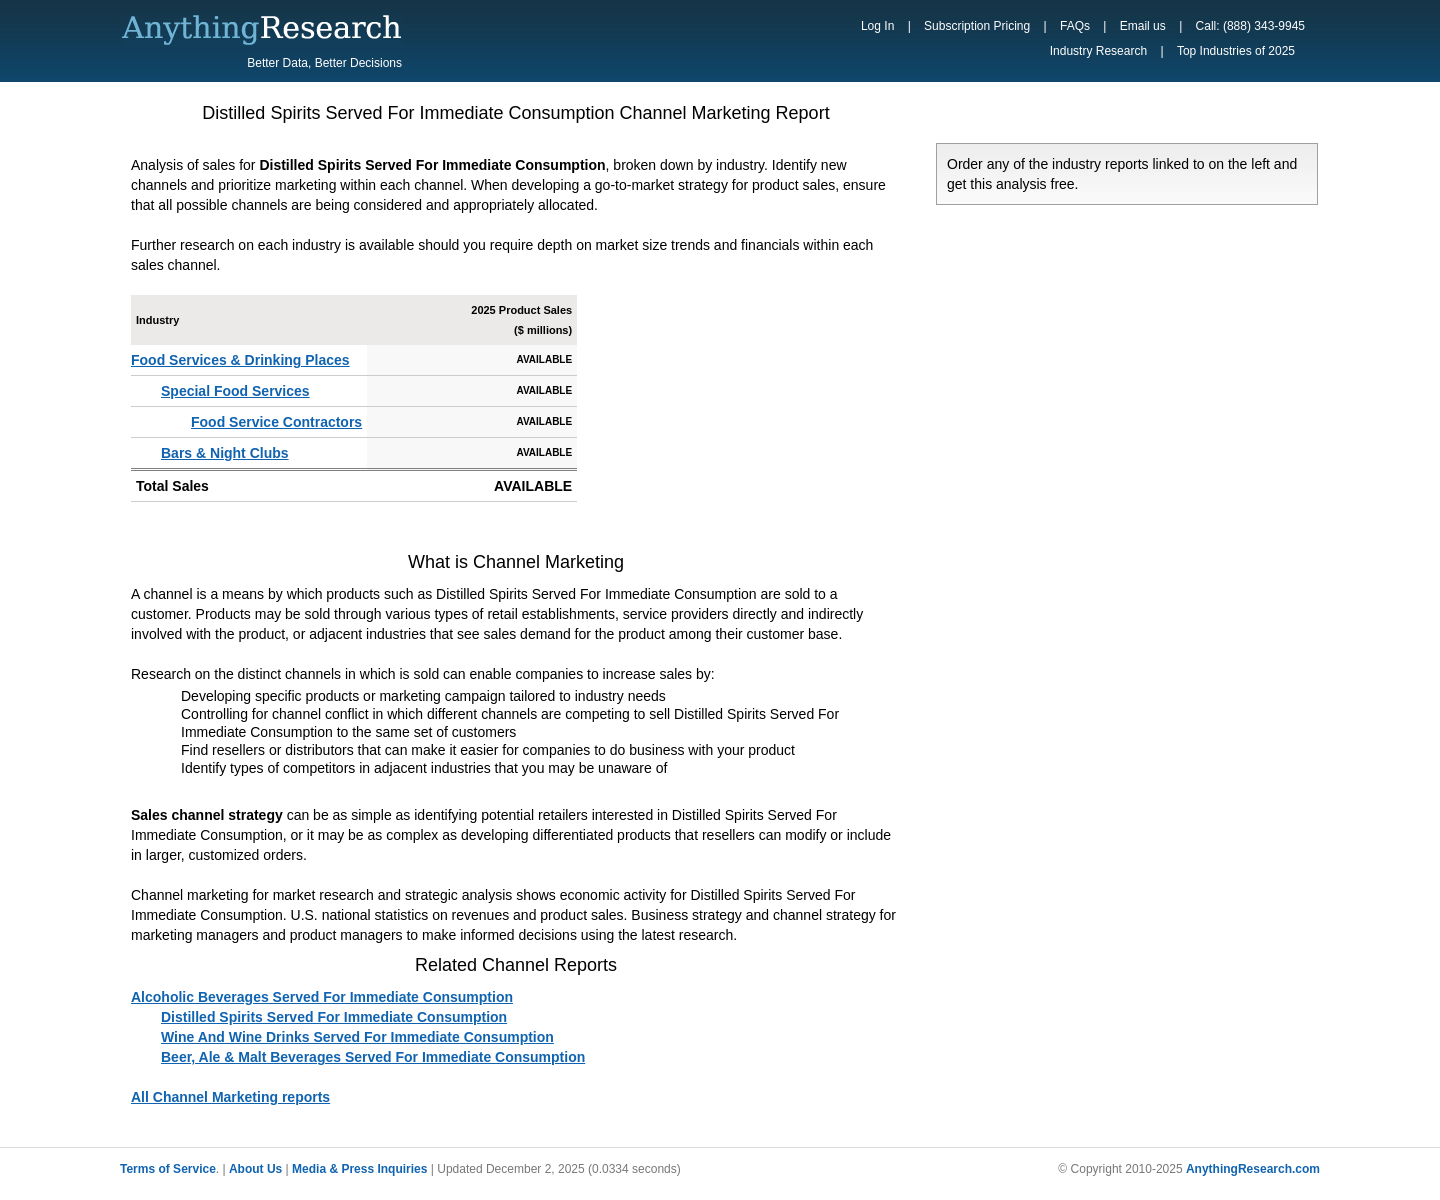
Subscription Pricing (977, 26)
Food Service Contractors (276, 422)
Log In (877, 26)
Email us (1143, 26)
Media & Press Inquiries (359, 1169)
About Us (255, 1169)
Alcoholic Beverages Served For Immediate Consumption (322, 997)
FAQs (1075, 26)
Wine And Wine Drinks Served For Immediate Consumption (357, 1037)
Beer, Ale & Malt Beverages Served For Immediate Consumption (373, 1057)
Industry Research (1098, 51)
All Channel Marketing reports (230, 1097)
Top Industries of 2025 (1236, 51)
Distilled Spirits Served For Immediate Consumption (334, 1017)
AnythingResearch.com (1253, 1169)
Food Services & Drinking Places (240, 360)
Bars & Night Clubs (225, 453)
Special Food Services (235, 391)
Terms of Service (168, 1169)
